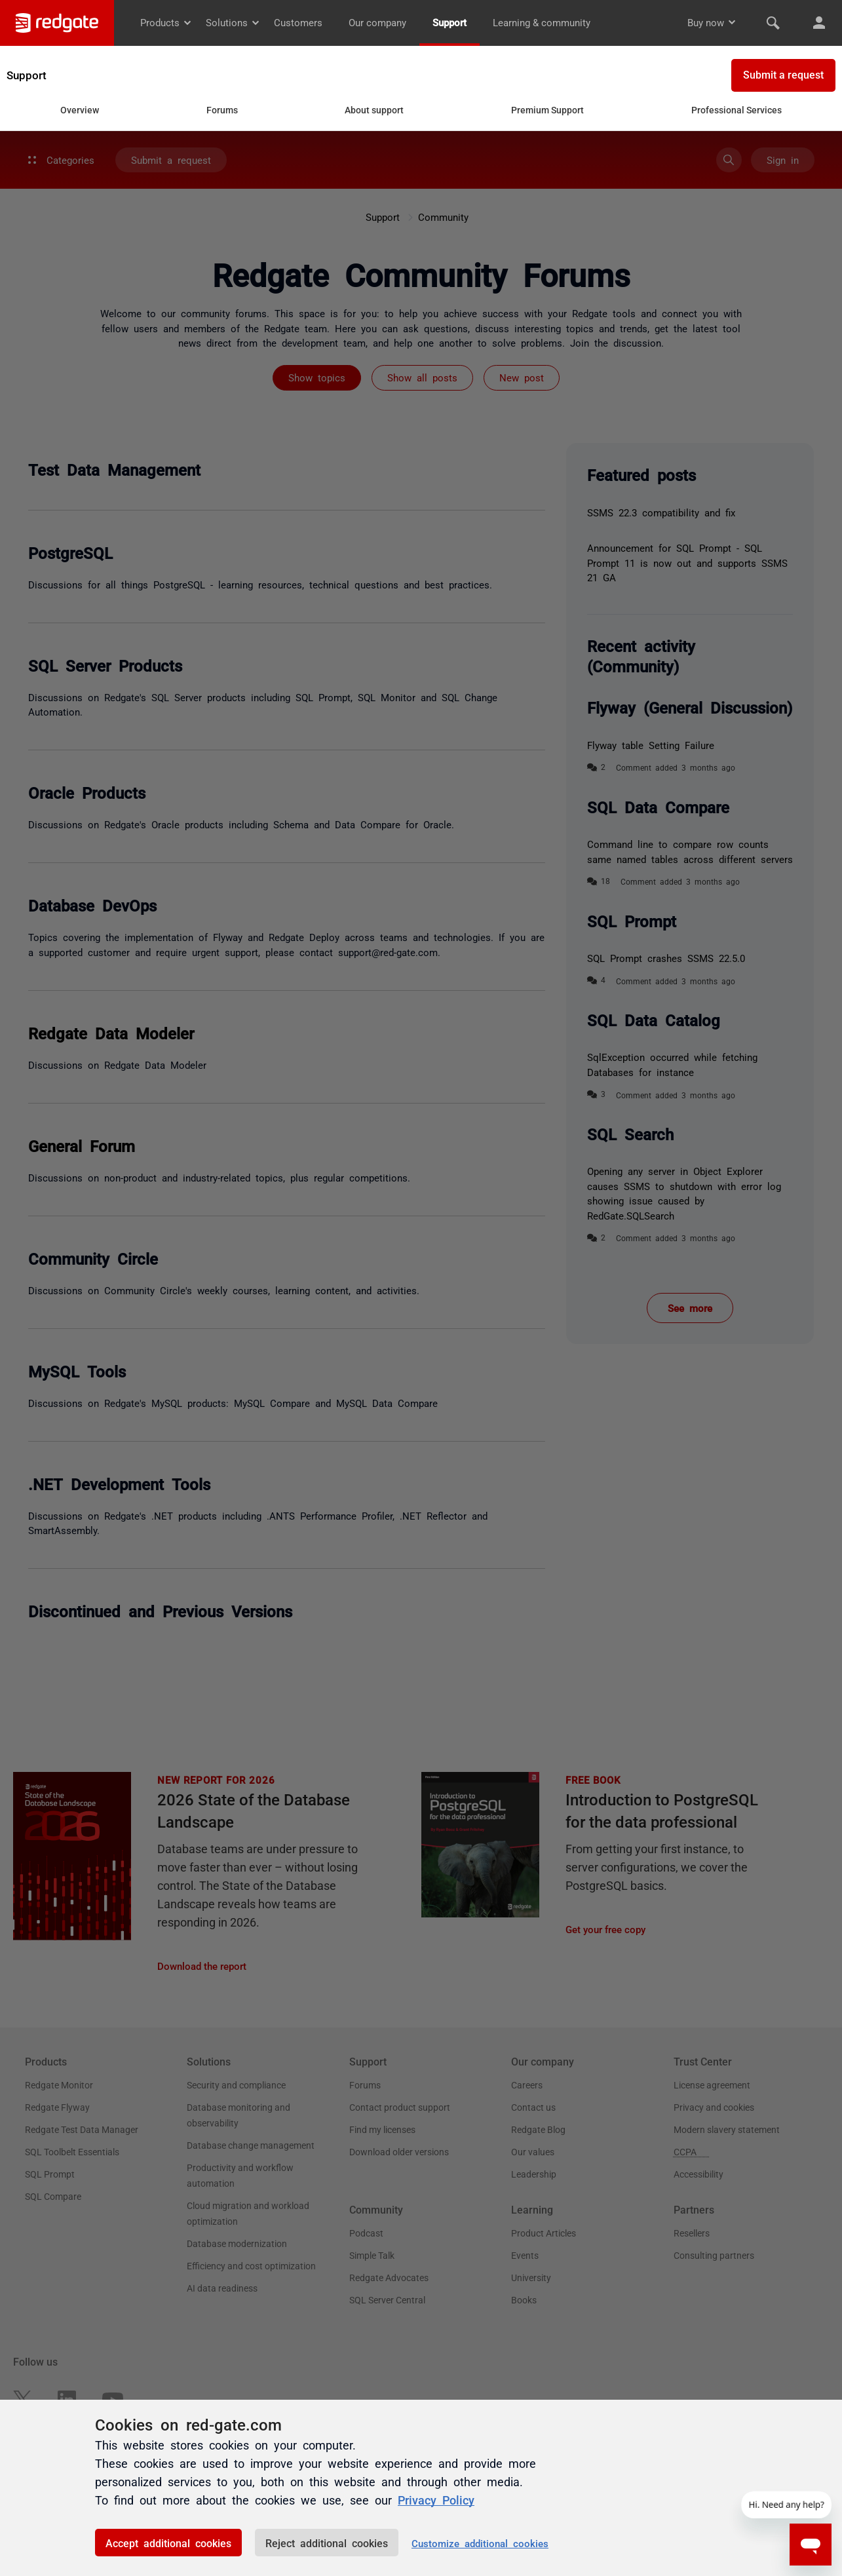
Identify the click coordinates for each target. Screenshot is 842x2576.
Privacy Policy (436, 2499)
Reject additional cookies (326, 2542)
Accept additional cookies (168, 2542)
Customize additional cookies (479, 2543)
